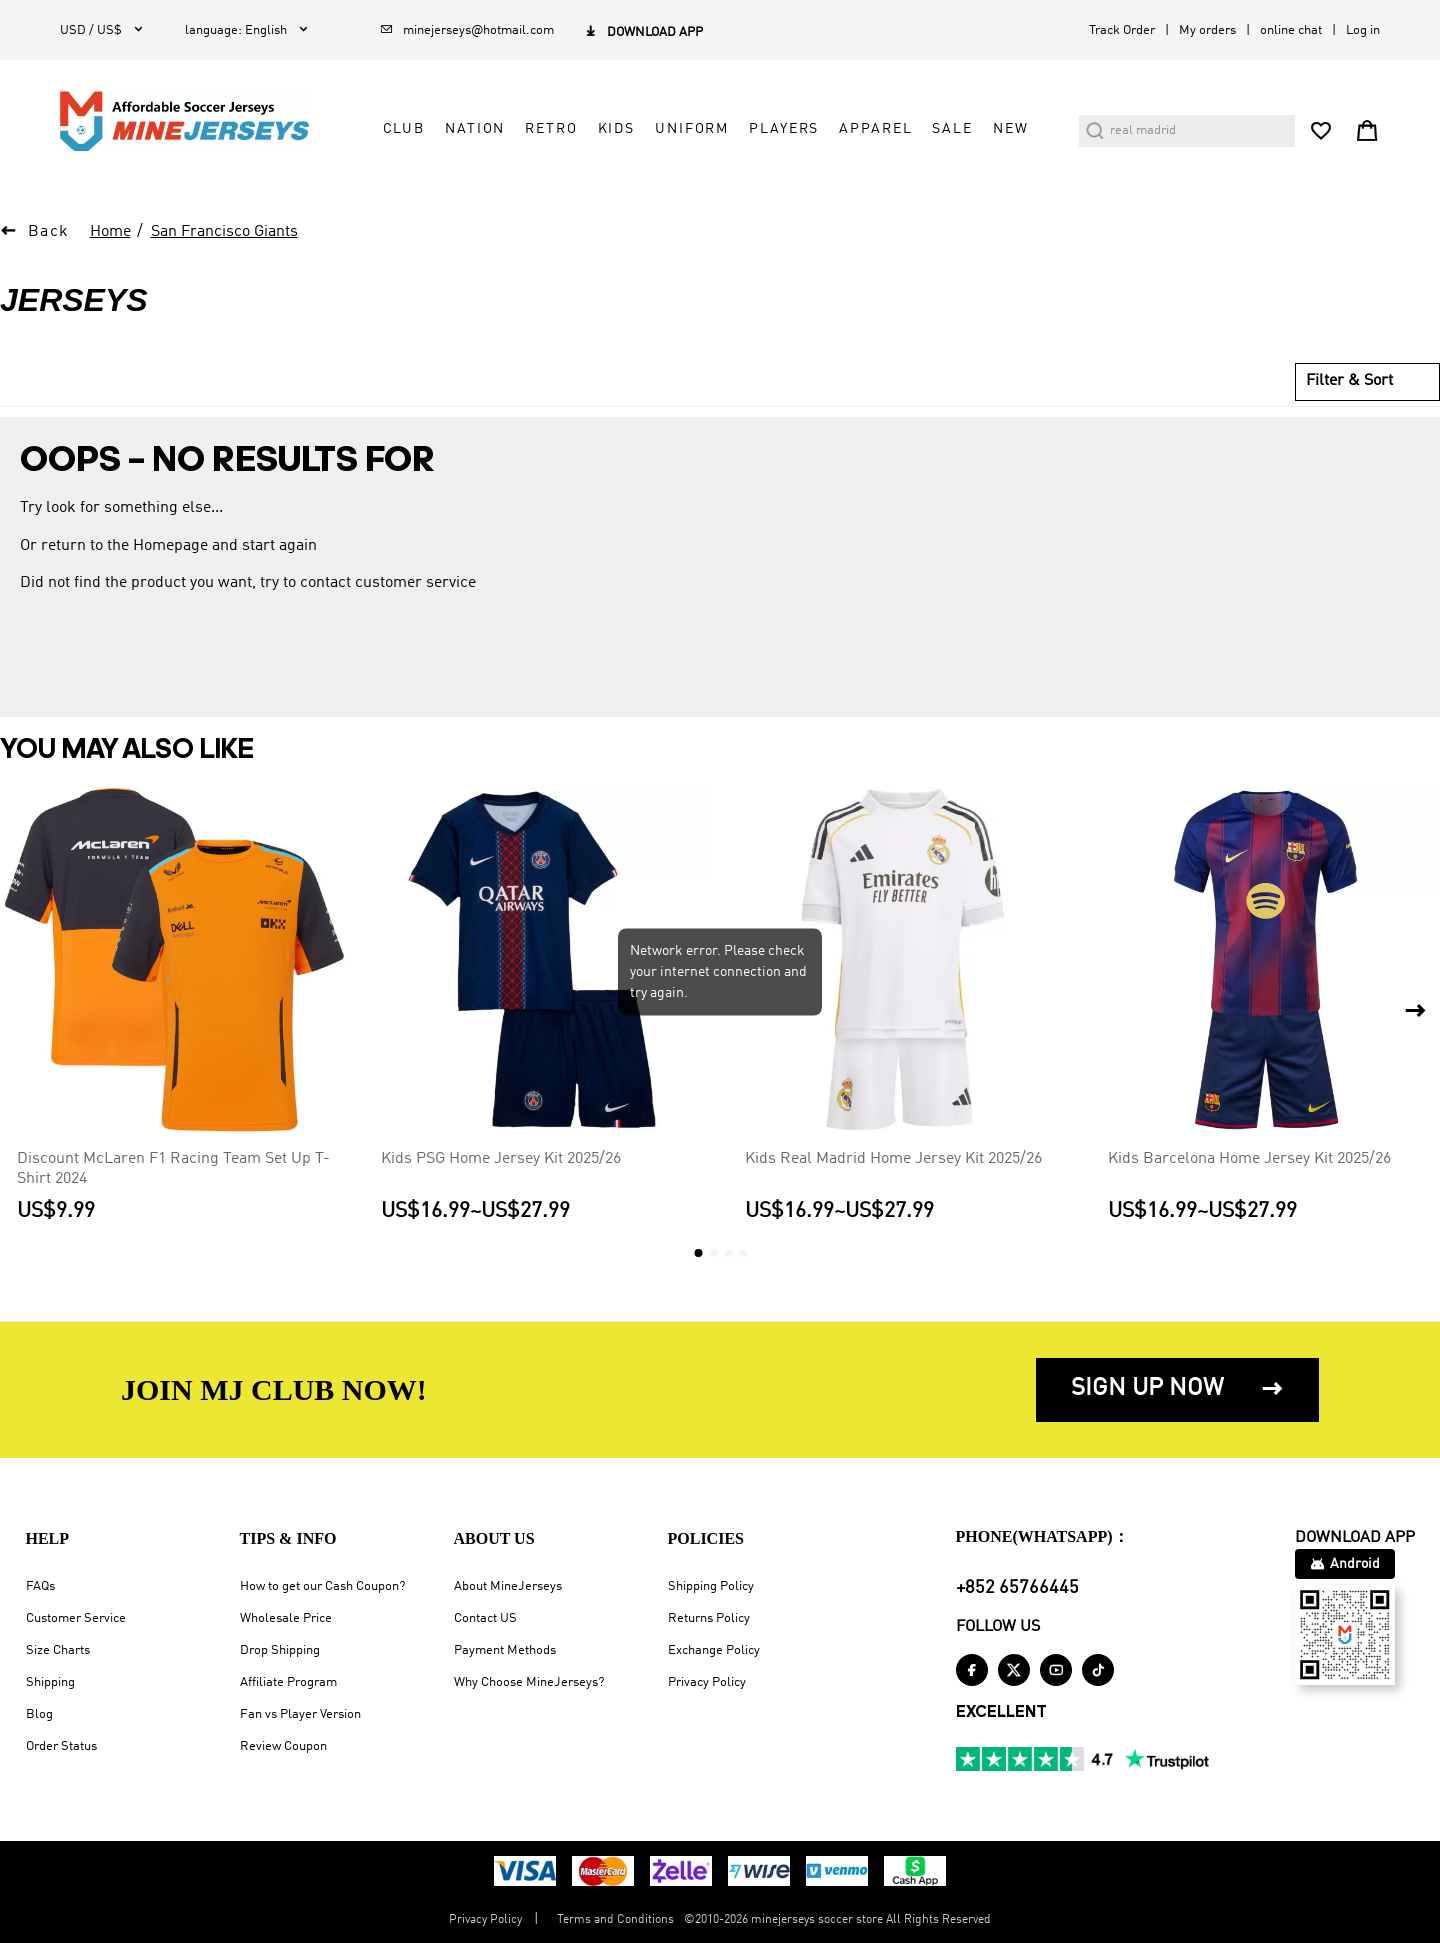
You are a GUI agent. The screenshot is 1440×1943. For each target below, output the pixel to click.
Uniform (692, 129)
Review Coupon (283, 1746)
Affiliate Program (288, 1682)
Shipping (50, 1682)
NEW (1011, 129)
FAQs (40, 1586)
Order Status (61, 1746)
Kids (616, 129)
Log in (1363, 30)
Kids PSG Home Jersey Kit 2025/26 (501, 1158)
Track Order (1122, 30)
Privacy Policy (707, 1682)
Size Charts (58, 1650)
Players (784, 129)
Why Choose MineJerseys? (529, 1682)
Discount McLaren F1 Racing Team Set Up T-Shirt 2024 (173, 1168)
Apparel (875, 129)
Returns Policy (709, 1618)
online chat (1291, 30)
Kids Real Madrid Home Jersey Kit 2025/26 (893, 1158)
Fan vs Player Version (300, 1714)
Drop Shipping (280, 1650)
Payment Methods (505, 1650)
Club (404, 129)
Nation (475, 129)
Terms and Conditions (615, 1920)
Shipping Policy (711, 1586)
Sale (952, 129)
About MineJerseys (508, 1586)
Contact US (485, 1618)
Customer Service (76, 1618)
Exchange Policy (714, 1650)
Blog (39, 1714)
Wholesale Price (286, 1618)
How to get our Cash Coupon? (322, 1586)
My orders (1207, 30)
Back (49, 232)
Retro (551, 129)
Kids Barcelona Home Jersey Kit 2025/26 (1249, 1158)
